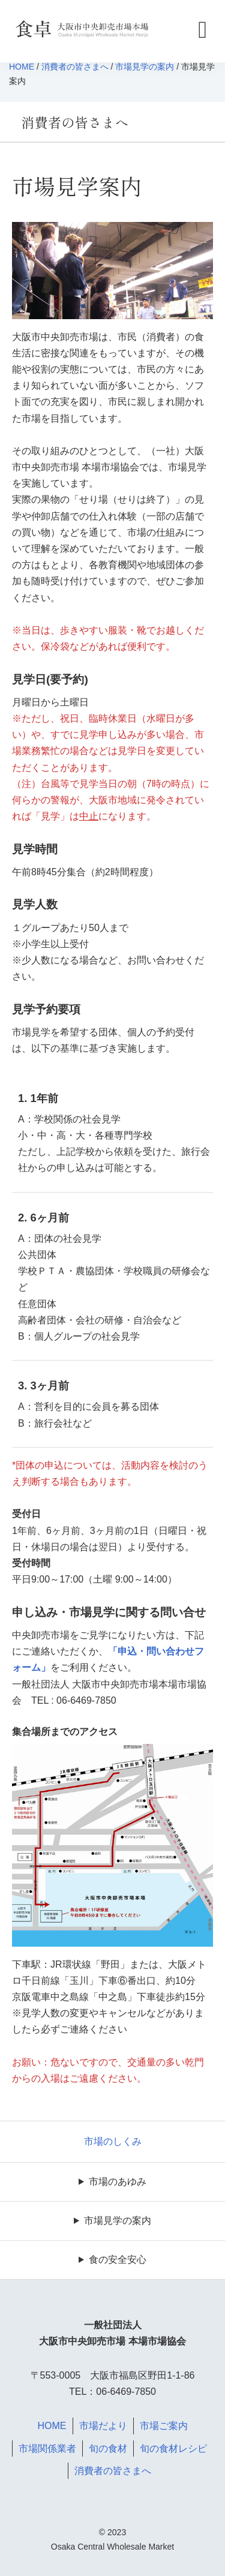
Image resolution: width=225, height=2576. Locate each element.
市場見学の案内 (144, 66)
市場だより (103, 2426)
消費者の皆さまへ (75, 66)
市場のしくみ (113, 2141)
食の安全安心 (117, 2259)
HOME (21, 66)
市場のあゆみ (117, 2181)
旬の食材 (108, 2448)
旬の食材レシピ (173, 2448)
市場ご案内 (164, 2426)
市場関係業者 (47, 2448)
